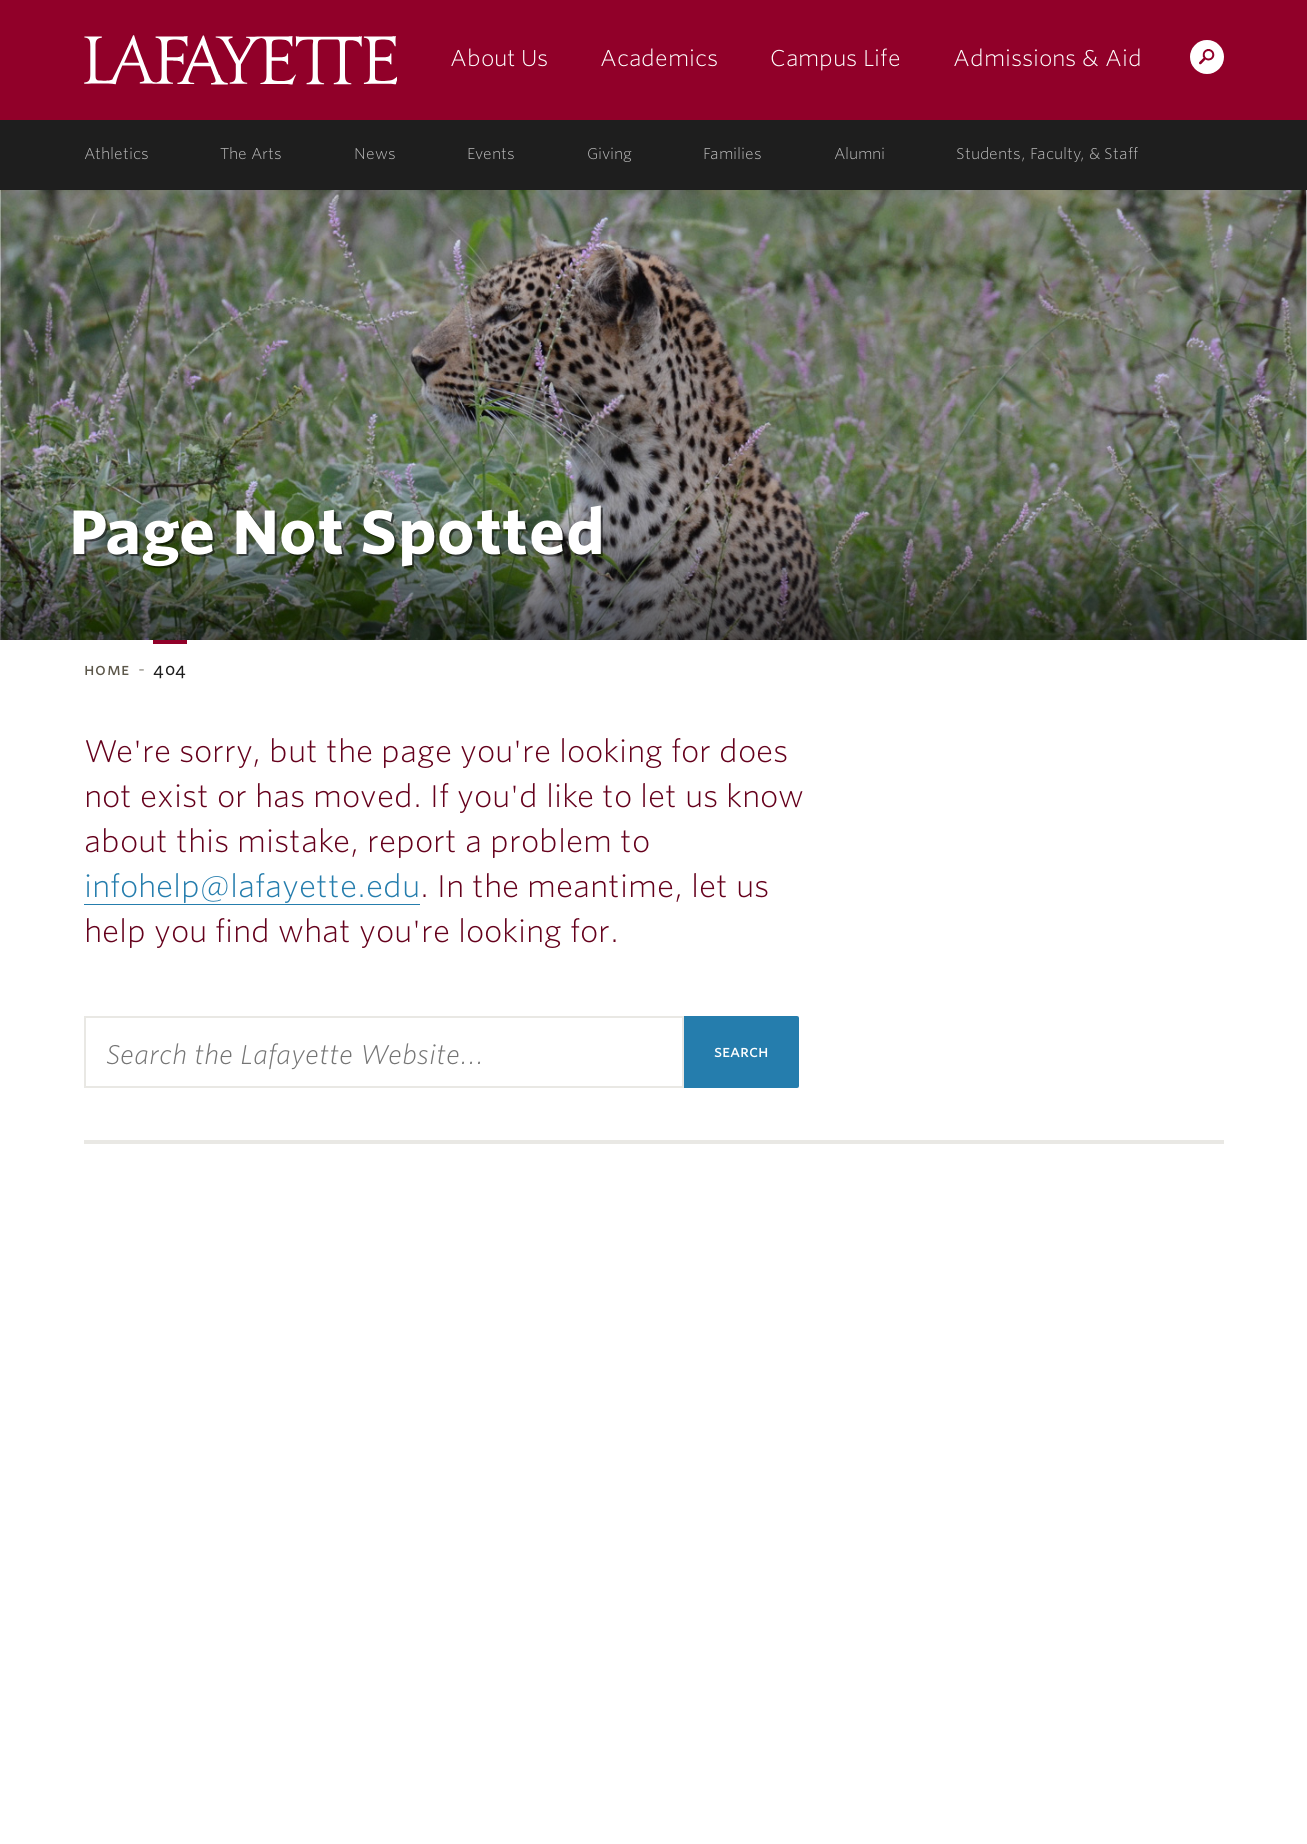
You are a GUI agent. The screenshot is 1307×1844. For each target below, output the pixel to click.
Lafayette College (240, 67)
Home (107, 669)
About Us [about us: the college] (499, 58)
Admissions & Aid (1047, 58)
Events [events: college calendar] (491, 154)
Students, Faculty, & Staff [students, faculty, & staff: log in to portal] (1047, 154)
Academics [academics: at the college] (659, 58)
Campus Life (835, 58)
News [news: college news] (375, 154)
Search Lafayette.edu (1207, 60)
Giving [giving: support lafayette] (609, 154)
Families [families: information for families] (732, 154)
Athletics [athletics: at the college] (116, 154)
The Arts (251, 154)
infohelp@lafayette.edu (252, 886)
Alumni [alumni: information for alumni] (859, 154)
